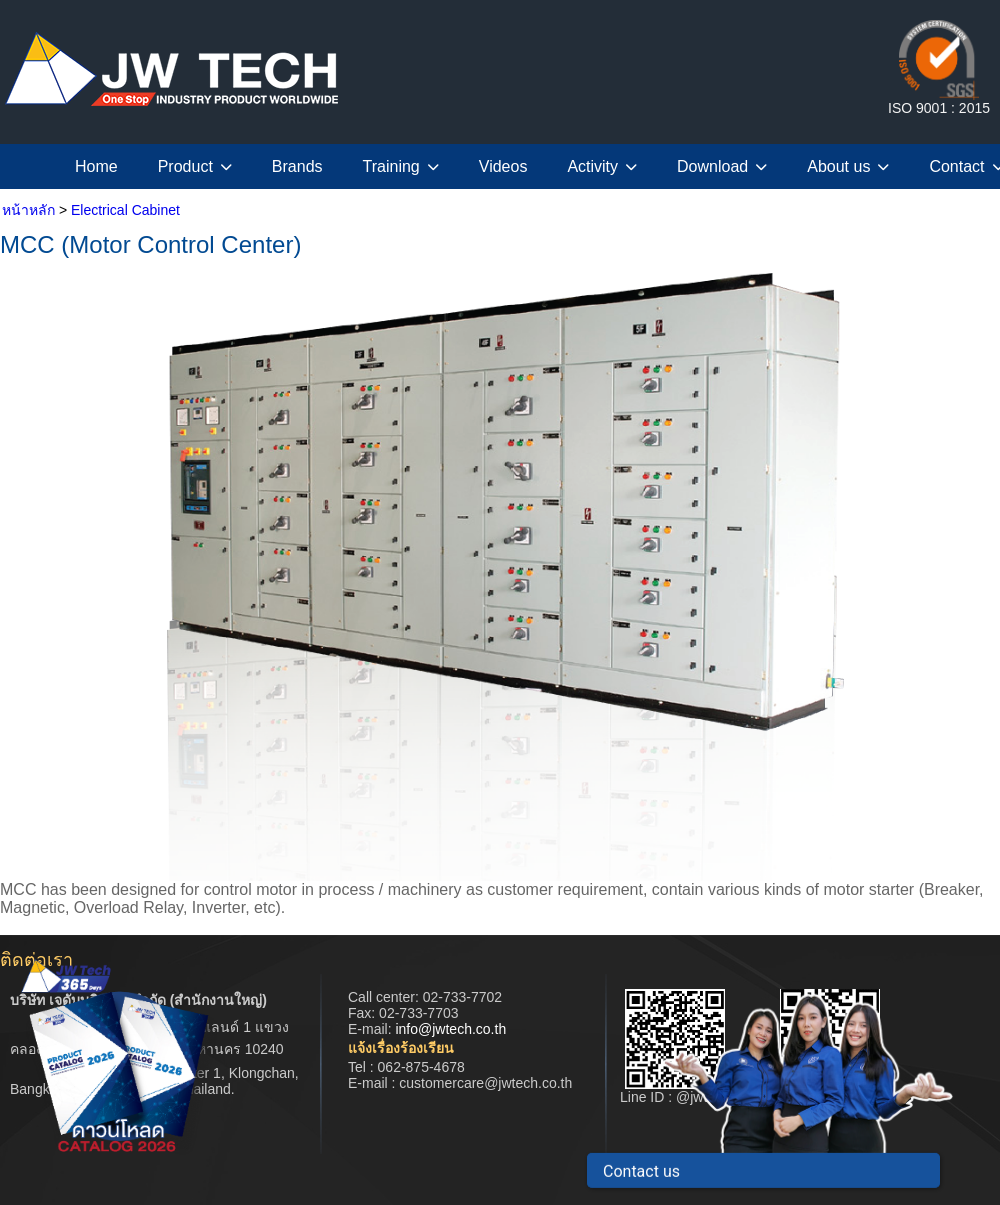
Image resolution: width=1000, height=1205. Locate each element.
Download (722, 166)
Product (195, 166)
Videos (503, 166)
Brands (297, 166)
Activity (602, 166)
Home (96, 166)
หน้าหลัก (28, 210)
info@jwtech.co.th (450, 1029)
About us (848, 166)
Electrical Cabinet (125, 210)
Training (401, 166)
